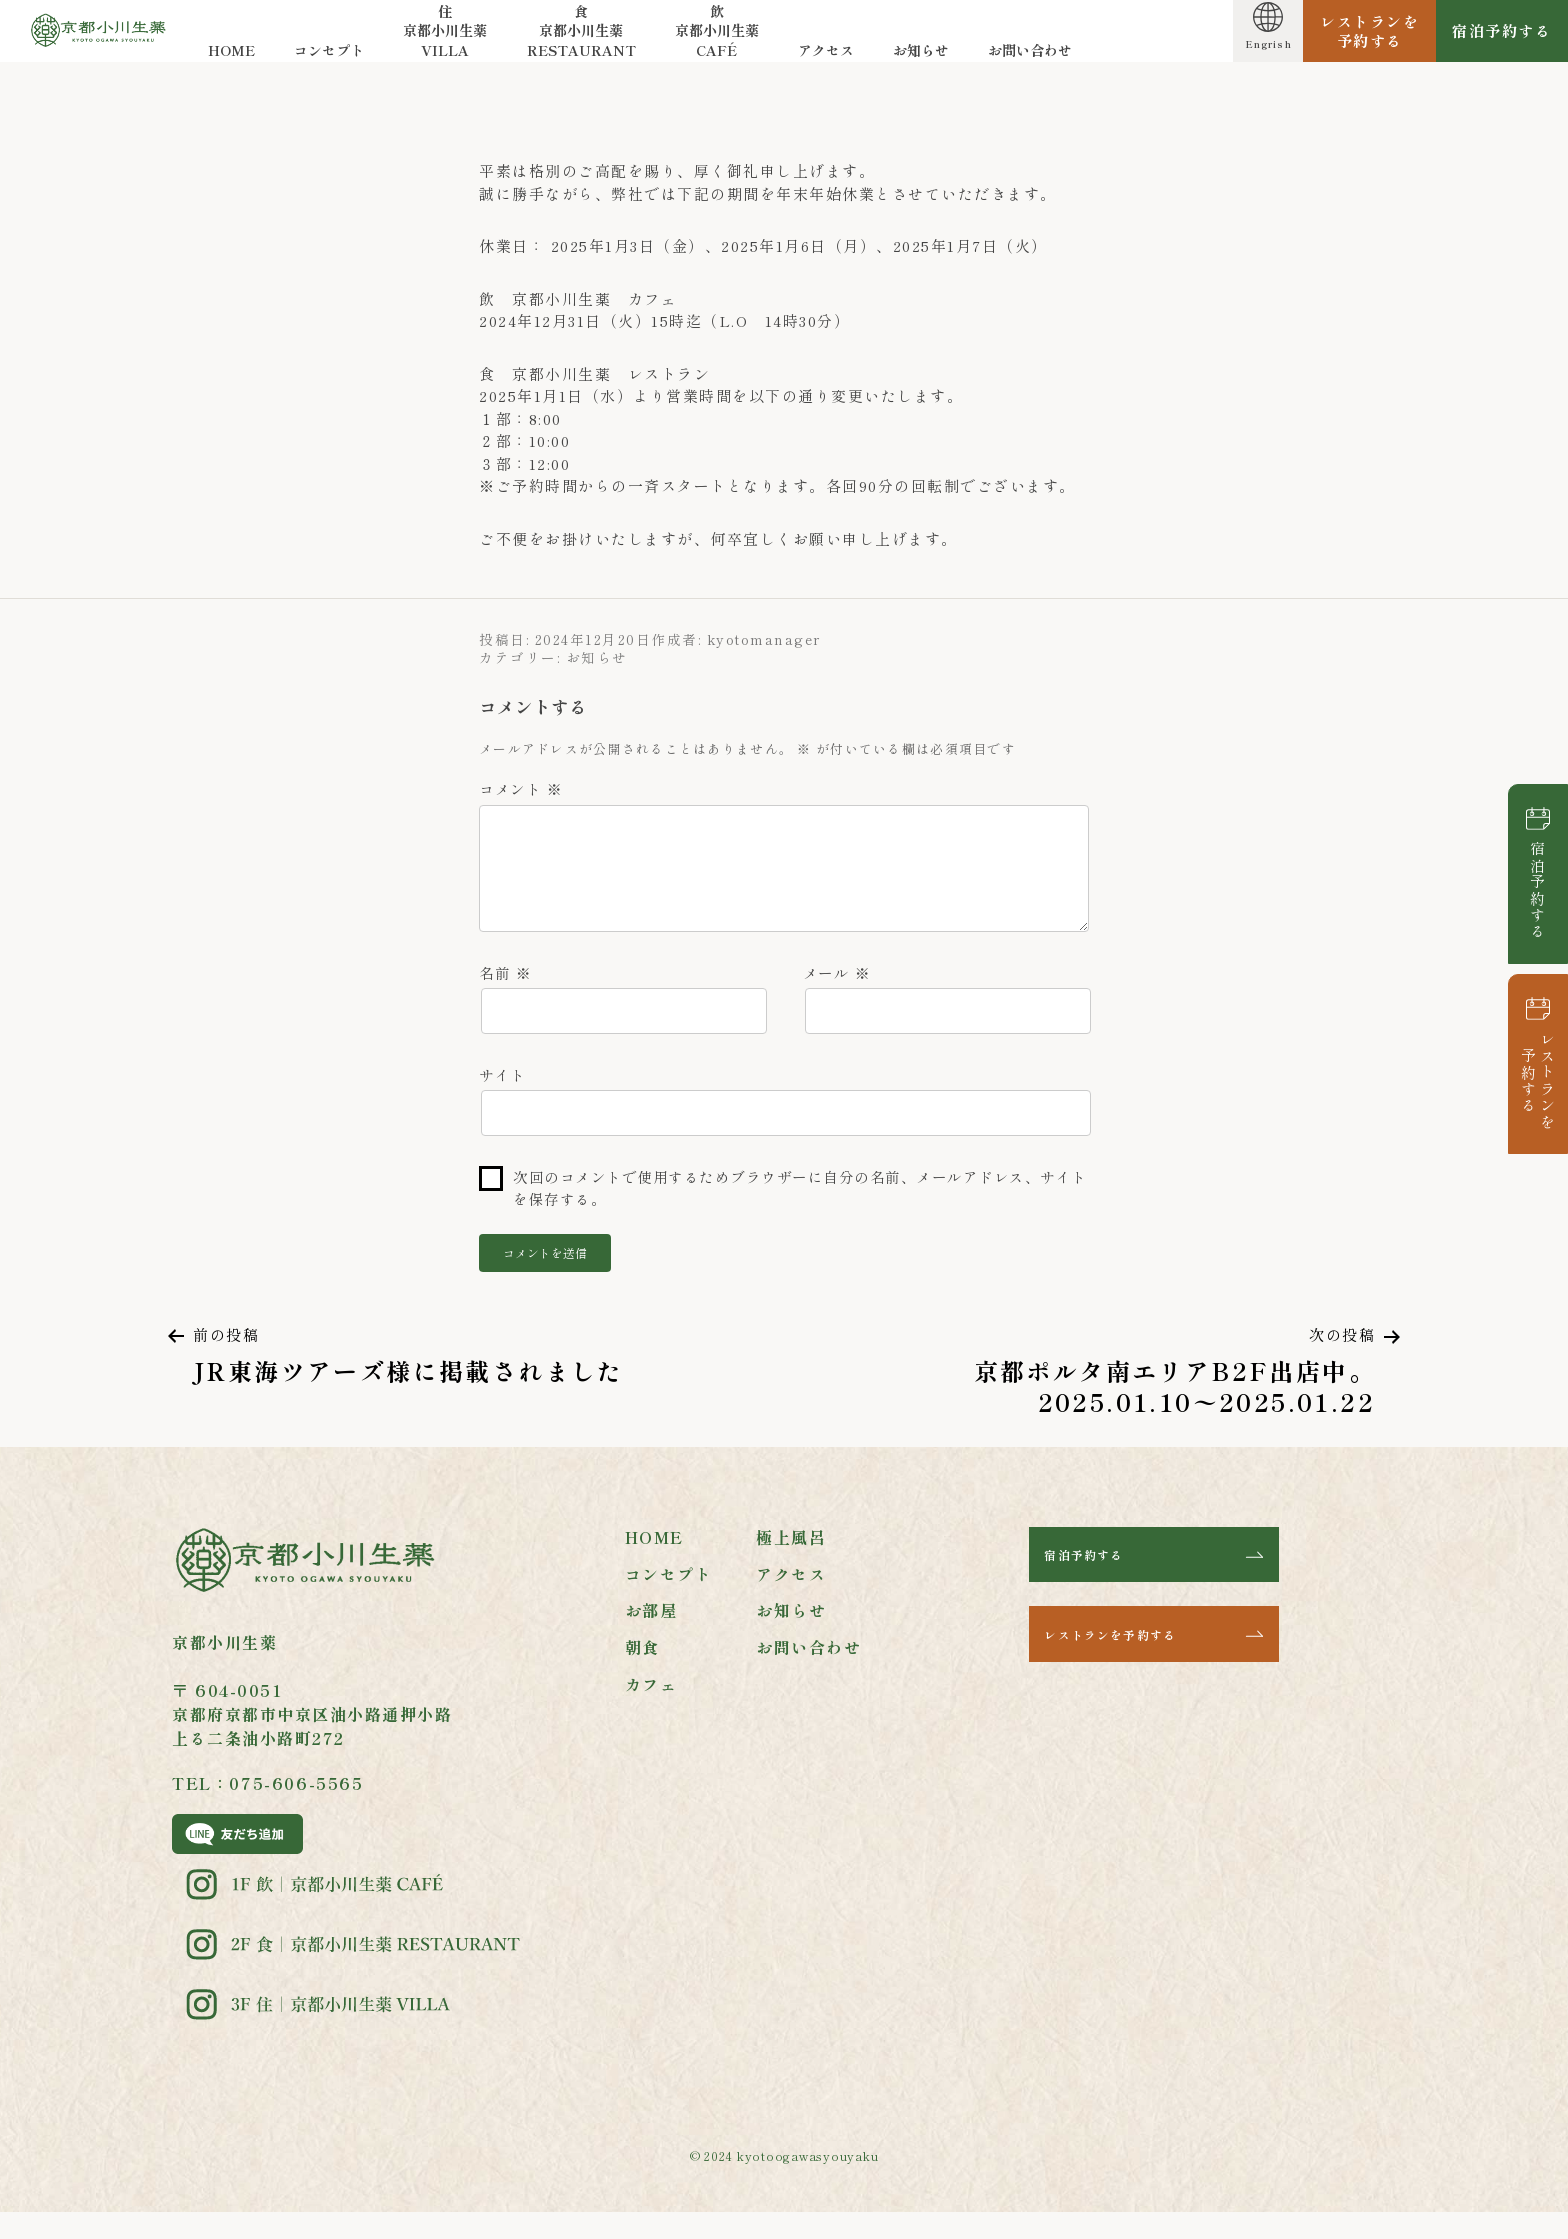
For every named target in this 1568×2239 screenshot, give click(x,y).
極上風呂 (791, 1562)
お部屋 (651, 1636)
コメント (520, 788)
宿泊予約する (1538, 890)
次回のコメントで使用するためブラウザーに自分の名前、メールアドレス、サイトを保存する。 (800, 1210)
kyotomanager (764, 639)
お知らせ (924, 59)
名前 (505, 987)
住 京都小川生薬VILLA (448, 40)
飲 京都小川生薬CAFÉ (720, 40)
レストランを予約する (1538, 1080)
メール (837, 987)
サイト (502, 1093)
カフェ (651, 1709)
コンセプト (332, 59)
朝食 (642, 1672)
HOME (234, 59)
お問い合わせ (1033, 59)
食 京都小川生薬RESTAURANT (584, 40)
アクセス (829, 59)
